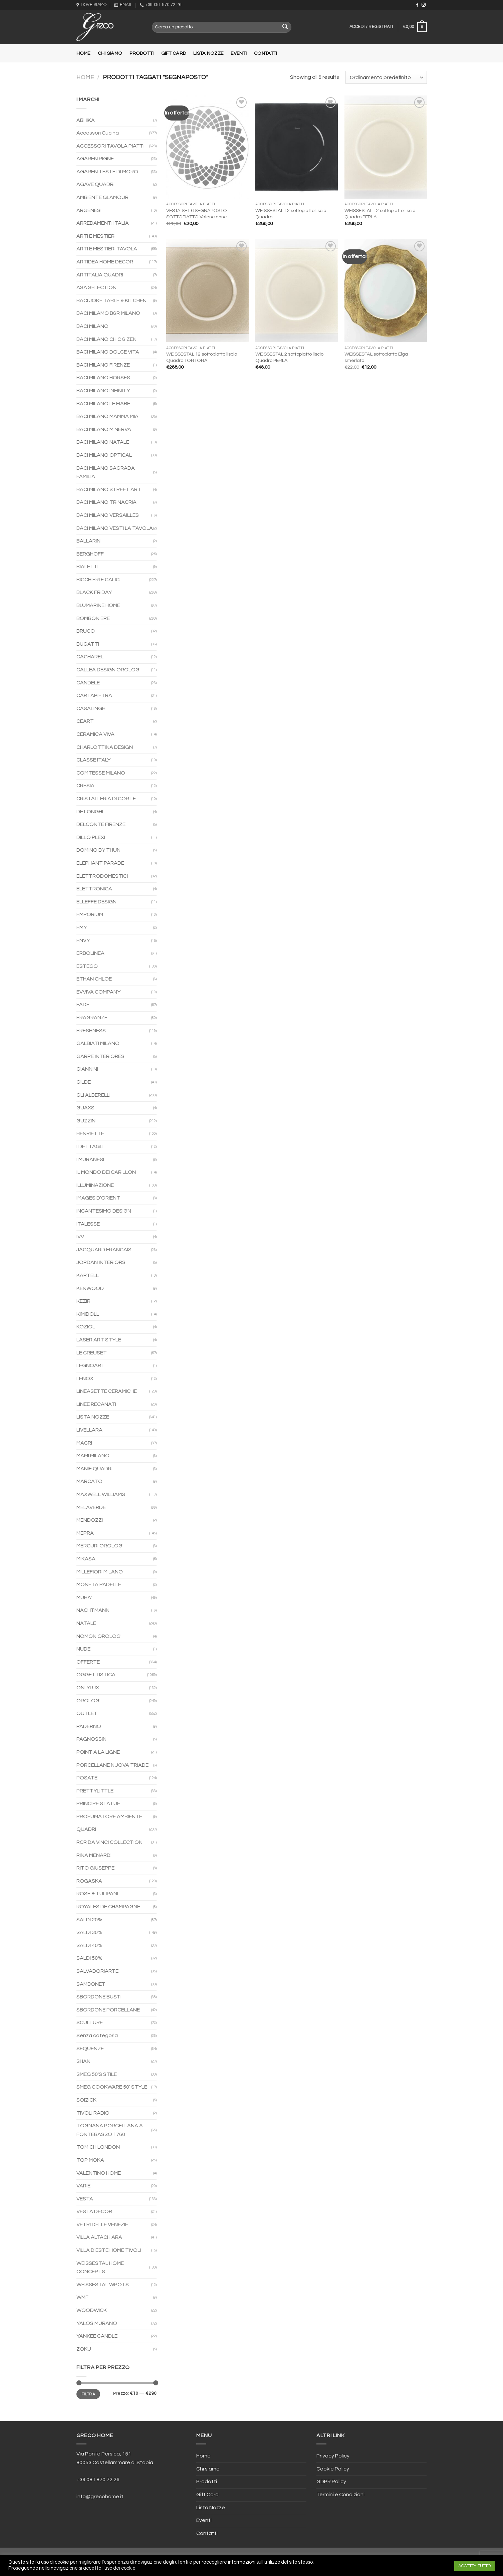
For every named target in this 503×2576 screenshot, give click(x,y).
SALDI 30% (89, 1932)
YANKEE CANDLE (96, 2336)
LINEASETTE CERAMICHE (106, 1391)
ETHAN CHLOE (94, 979)
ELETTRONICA (94, 888)
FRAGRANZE (91, 1017)
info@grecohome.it (99, 2496)
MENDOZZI (89, 1520)
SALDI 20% (89, 1919)
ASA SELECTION (96, 287)
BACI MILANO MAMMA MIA (107, 416)
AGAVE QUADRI (95, 184)
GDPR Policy (331, 2481)
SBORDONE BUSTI (98, 1996)
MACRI (84, 1443)
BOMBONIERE (93, 618)
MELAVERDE (91, 1507)
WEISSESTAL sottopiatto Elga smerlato (376, 357)
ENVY (83, 940)
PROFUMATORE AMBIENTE (109, 1816)
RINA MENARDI (93, 1855)
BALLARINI (88, 541)
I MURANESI (90, 1159)
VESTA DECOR (94, 2211)
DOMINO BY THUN (98, 850)
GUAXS (85, 1107)
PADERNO (88, 1726)
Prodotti (142, 53)
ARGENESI (88, 210)
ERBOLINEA (90, 953)
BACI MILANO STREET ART (108, 489)
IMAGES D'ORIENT (98, 1198)
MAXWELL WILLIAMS (100, 1494)
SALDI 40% (89, 1945)
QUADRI (86, 1829)
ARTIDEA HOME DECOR (104, 261)
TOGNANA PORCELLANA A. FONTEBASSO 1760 (110, 2130)
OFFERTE (88, 1662)
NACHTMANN (92, 1610)
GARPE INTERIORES (100, 1056)
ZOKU (83, 2349)
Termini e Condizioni (340, 2494)
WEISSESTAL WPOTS (102, 2284)
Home (83, 53)
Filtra (88, 2394)
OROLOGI (88, 1700)
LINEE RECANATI (96, 1404)
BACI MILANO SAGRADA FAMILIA (105, 472)
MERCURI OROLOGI (99, 1545)
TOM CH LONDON (98, 2147)
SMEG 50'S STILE (96, 2074)
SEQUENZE (90, 2048)
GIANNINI (87, 1069)
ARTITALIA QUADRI (99, 274)
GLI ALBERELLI (93, 1095)
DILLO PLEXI (90, 837)
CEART (85, 721)
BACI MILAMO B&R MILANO (108, 313)
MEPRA (85, 1533)
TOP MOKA (90, 2160)
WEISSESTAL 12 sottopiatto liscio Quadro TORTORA (201, 357)
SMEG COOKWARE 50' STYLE (111, 2087)
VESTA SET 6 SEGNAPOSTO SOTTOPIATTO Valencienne (196, 213)
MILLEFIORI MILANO (99, 1571)
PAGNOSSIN (91, 1739)
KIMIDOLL (87, 1314)
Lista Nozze (208, 53)
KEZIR (83, 1301)
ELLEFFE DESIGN (96, 901)
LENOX (84, 1378)
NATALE (86, 1623)
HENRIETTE (90, 1133)
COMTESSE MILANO (100, 773)
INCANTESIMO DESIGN (103, 1211)
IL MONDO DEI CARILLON (106, 1172)
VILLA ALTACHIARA (99, 2237)
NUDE (83, 1649)
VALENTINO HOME (98, 2173)
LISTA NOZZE (92, 1417)
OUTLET (86, 1713)
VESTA (84, 2198)
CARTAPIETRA (94, 695)
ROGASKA (89, 1881)
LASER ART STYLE (98, 1339)
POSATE (86, 1777)
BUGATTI (87, 644)
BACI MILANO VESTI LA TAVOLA (114, 528)
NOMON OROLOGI (98, 1636)
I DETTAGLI (89, 1146)
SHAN (83, 2061)
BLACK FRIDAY (94, 592)
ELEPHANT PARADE (100, 863)
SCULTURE (89, 2022)
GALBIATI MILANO (97, 1043)
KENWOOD (90, 1288)
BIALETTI (87, 566)
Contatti (265, 53)
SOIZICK (86, 2100)
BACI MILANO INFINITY (103, 390)
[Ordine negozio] (386, 77)
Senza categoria (97, 2035)
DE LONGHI (89, 811)
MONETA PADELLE (98, 1584)
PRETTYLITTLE (94, 1790)
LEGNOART (90, 1365)
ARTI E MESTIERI (95, 236)
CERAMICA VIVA (95, 734)
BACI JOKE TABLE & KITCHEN (111, 300)
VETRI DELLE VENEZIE (102, 2224)
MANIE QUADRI (94, 1468)
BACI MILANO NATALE (102, 442)
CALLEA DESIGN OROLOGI (108, 669)
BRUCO (85, 631)
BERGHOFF (90, 554)
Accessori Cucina (97, 133)
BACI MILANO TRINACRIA (106, 502)
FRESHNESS (91, 1030)
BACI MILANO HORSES (103, 377)
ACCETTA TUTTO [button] (474, 2566)
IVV (80, 1236)
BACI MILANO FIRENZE (103, 365)
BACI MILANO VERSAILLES (107, 515)
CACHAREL (89, 656)
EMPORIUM (89, 914)
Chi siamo (110, 53)
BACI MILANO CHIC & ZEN (106, 339)
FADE (82, 1004)
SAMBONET (90, 1984)
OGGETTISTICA (95, 1674)
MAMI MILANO (92, 1455)
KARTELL (87, 1275)
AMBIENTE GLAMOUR (102, 197)
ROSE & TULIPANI (97, 1893)
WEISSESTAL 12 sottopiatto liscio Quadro (290, 213)
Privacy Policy (332, 2455)
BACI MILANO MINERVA (103, 429)
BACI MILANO (92, 326)
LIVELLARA (89, 1430)
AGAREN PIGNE (95, 158)
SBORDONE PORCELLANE (108, 2009)
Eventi (239, 53)
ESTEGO (87, 966)
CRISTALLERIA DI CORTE (106, 798)
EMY (81, 927)
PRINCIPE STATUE (98, 1803)
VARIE (83, 2185)
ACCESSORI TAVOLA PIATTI (110, 146)
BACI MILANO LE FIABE (103, 403)
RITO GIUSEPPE (95, 1868)
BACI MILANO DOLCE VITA (107, 352)
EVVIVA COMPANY (98, 992)
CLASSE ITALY (93, 760)
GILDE (83, 1082)
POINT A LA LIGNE (98, 1752)
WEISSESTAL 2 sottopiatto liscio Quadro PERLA (289, 357)
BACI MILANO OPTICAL (104, 455)
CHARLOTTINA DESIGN (104, 747)
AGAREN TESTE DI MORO (107, 171)
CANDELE (88, 682)
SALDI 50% (89, 1958)
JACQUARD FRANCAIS (104, 1249)
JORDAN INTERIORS (100, 1262)
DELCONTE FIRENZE (100, 824)
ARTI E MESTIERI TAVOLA (106, 248)
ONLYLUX (87, 1687)
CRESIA (85, 785)
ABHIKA (85, 120)
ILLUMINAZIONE (95, 1185)
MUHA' (84, 1597)
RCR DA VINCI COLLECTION (109, 1842)
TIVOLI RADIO (92, 2113)
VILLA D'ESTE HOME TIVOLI (108, 2250)
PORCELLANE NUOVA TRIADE (112, 1765)
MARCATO (89, 1481)
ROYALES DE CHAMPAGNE (108, 1906)
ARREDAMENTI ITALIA (102, 223)
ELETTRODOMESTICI (102, 876)
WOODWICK (91, 2310)
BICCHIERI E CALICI (98, 579)
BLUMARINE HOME (98, 605)
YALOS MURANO (96, 2323)
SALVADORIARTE (97, 1971)
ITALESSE (88, 1224)
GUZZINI (86, 1120)
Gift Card (173, 53)
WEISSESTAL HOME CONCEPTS (100, 2268)
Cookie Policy (332, 2469)
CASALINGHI (91, 708)
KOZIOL (85, 1326)
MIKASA (85, 1558)
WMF (82, 2297)
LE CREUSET (91, 1352)
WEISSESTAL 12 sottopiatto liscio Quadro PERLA (379, 213)
